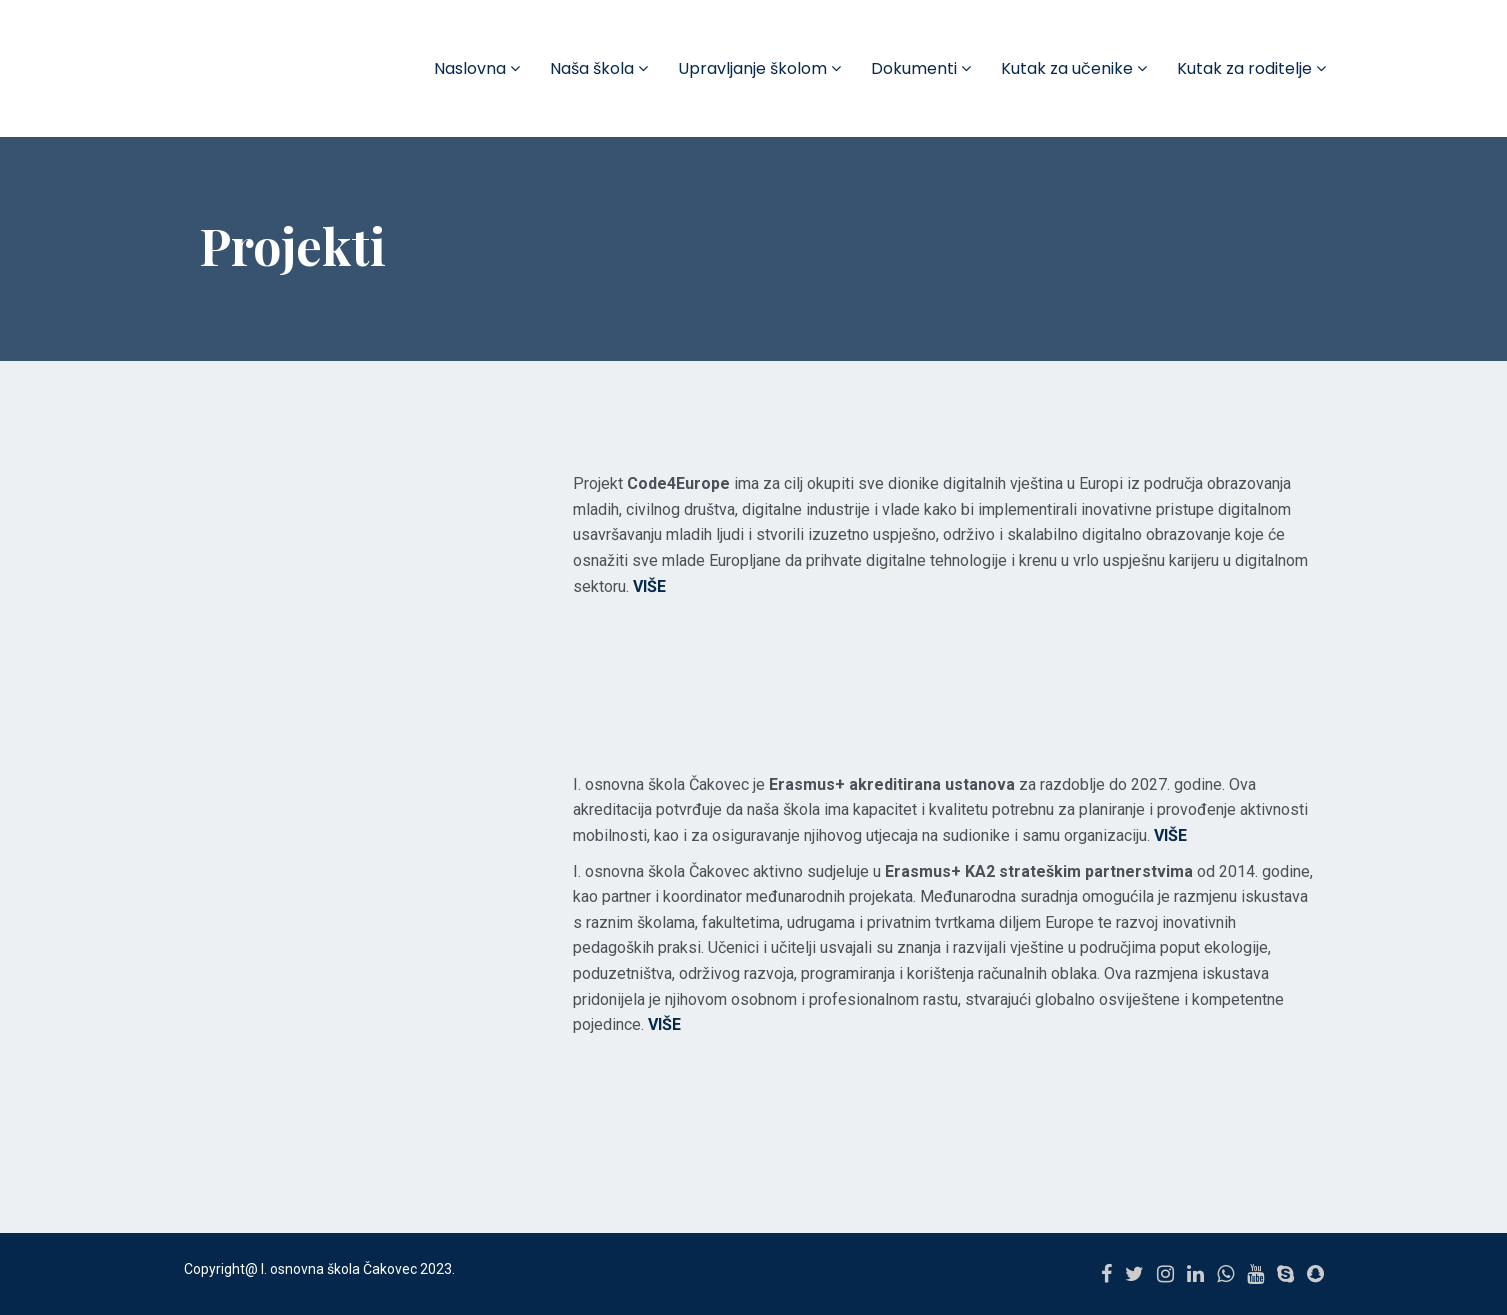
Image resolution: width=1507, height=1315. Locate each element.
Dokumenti (921, 68)
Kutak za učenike (1074, 68)
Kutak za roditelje (1251, 68)
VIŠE (1170, 835)
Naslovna (477, 68)
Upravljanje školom (759, 68)
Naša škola (599, 68)
